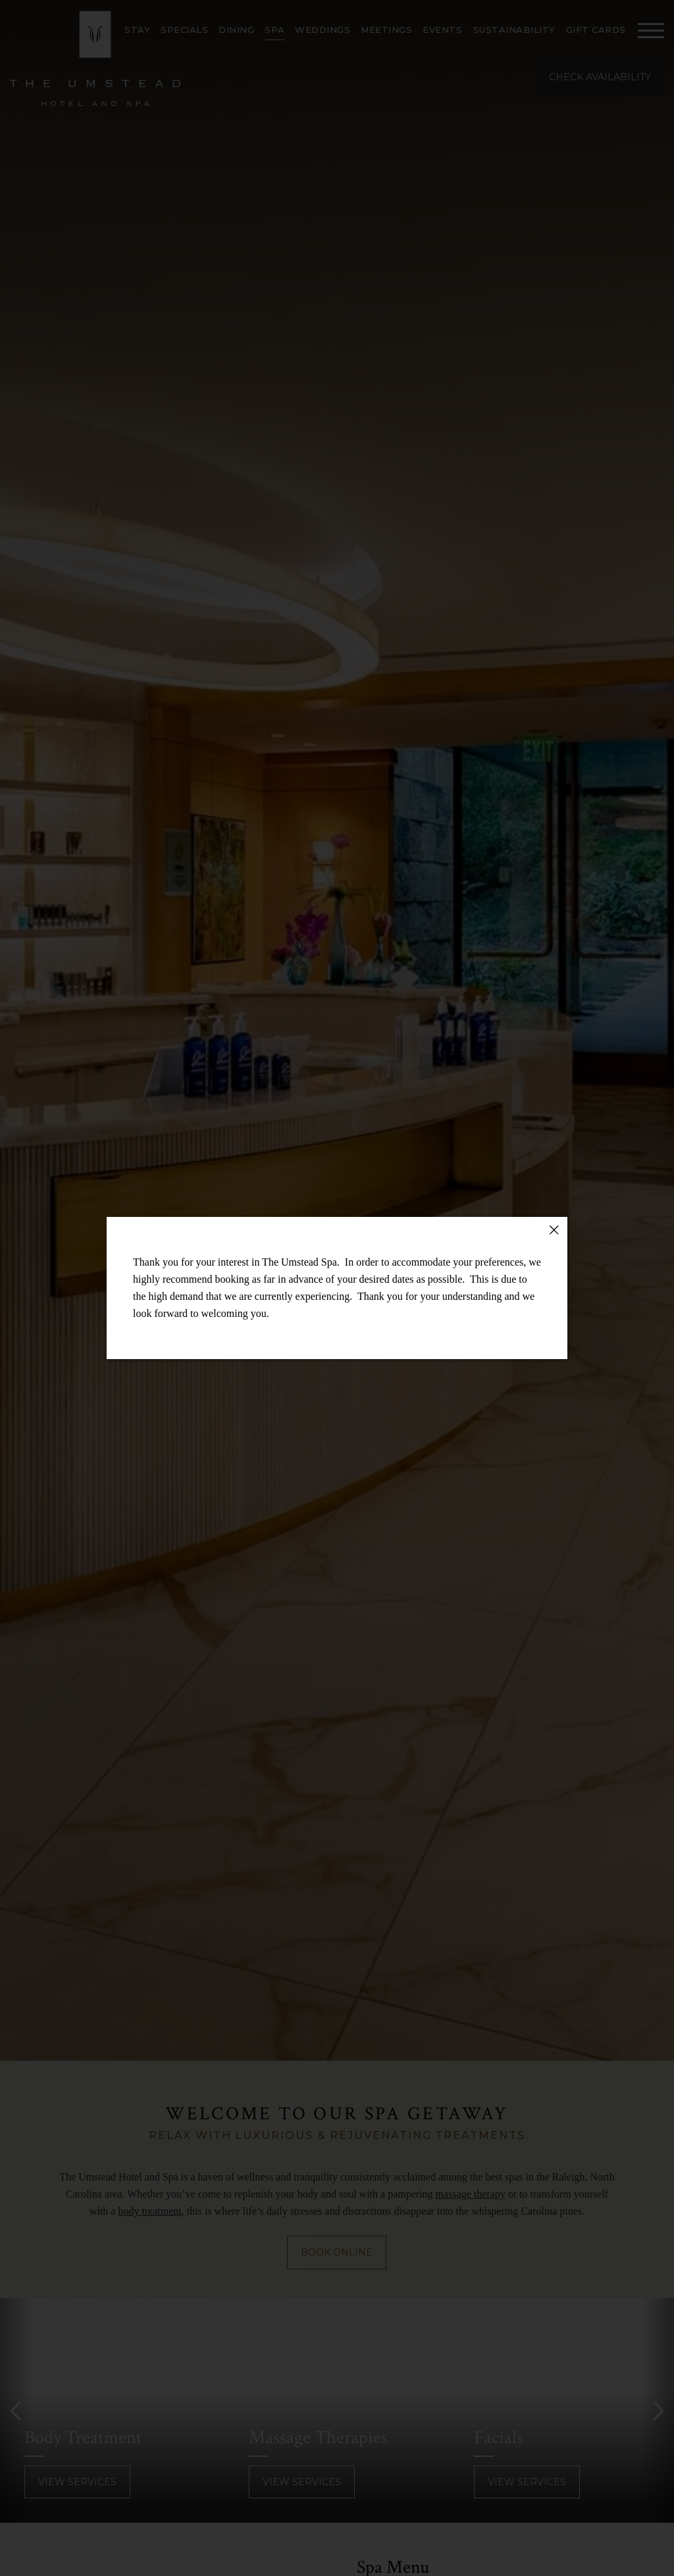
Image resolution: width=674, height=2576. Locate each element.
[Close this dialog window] (554, 1230)
